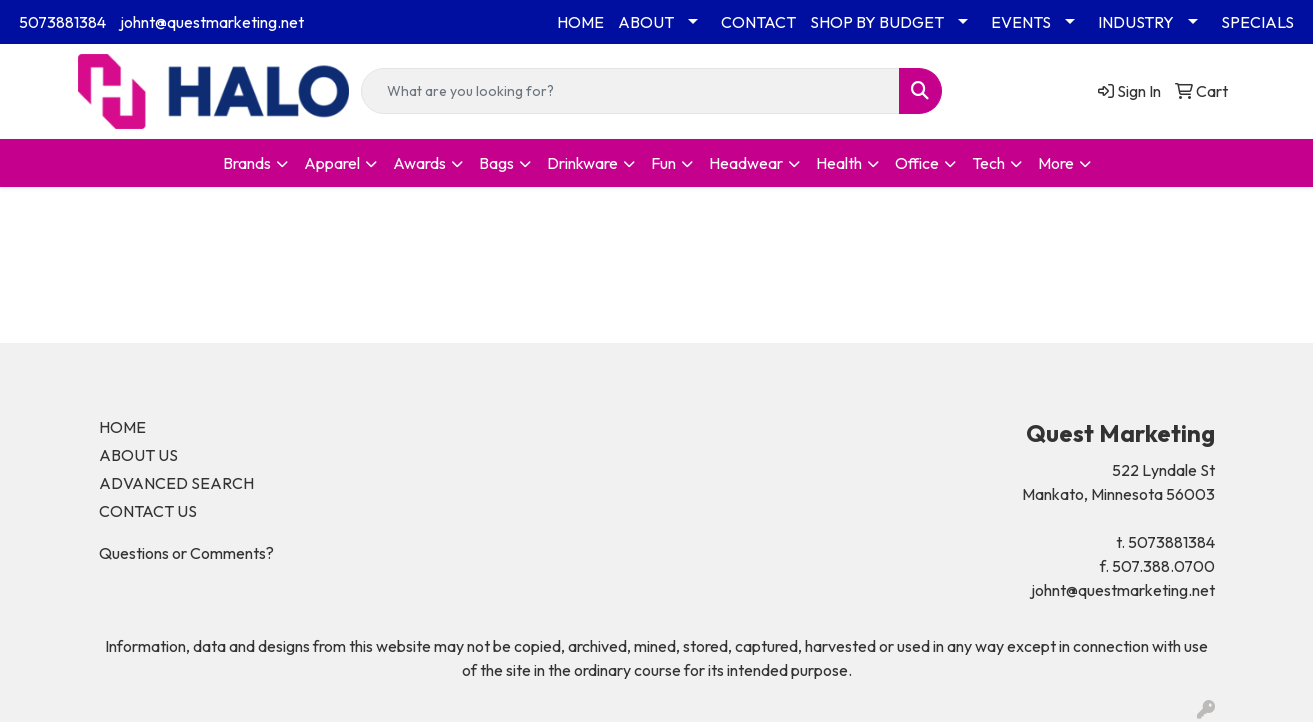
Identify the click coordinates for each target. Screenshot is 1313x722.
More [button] (1056, 163)
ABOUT (646, 22)
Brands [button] (247, 163)
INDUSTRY (1136, 22)
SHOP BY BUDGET (877, 22)
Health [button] (839, 163)
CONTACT (758, 22)
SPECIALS (1257, 22)
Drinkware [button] (582, 163)
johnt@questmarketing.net (212, 22)
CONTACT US (148, 511)
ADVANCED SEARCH (176, 483)
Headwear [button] (746, 163)
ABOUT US (138, 455)
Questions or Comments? (186, 553)
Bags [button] (496, 163)
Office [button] (917, 163)
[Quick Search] (630, 91)
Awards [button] (419, 163)
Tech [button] (988, 163)
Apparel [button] (332, 163)
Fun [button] (663, 163)
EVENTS (1021, 22)
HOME (580, 22)
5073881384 (62, 22)
